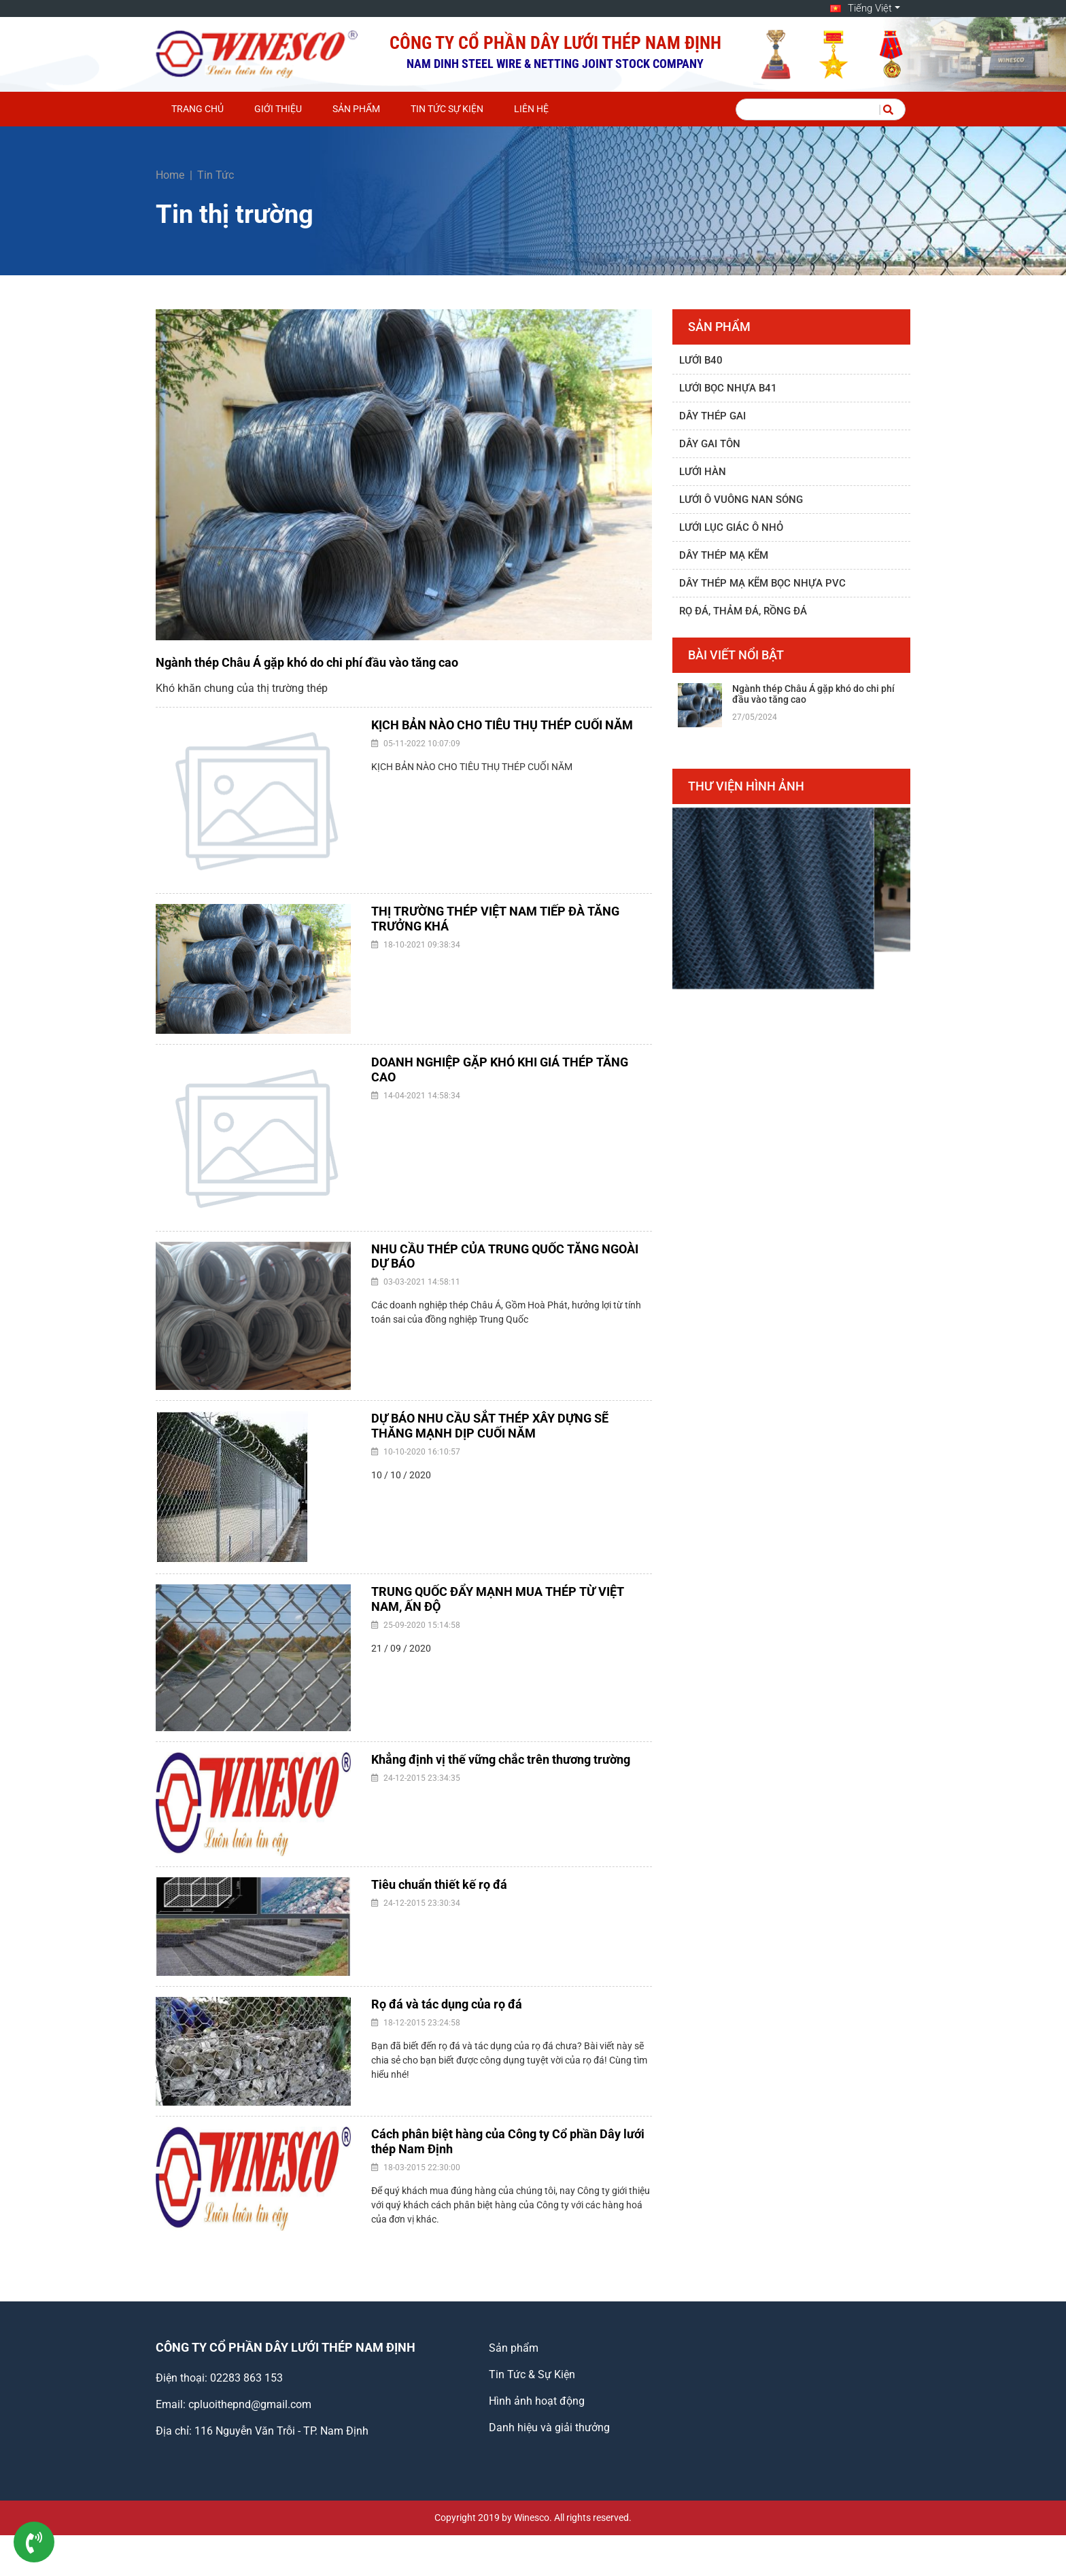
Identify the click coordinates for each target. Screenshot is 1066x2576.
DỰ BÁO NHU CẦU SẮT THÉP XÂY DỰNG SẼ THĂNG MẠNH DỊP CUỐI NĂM (489, 1425)
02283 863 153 (246, 2377)
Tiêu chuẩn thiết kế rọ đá (439, 1884)
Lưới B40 (701, 360)
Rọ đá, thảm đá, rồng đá (743, 611)
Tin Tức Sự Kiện (447, 108)
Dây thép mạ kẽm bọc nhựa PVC (762, 583)
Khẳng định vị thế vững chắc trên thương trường (500, 1759)
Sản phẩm (356, 108)
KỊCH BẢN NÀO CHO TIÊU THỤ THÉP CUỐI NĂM (502, 725)
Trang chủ (197, 108)
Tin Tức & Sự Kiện (532, 2374)
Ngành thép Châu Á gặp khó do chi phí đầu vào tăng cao (307, 662)
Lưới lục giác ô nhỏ (731, 527)
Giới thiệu (278, 108)
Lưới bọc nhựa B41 (728, 388)
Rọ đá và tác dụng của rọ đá (446, 2004)
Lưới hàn (702, 472)
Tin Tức (215, 175)
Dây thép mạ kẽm (723, 555)
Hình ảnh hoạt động (537, 2401)
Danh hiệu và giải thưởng (549, 2427)
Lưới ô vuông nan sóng (741, 499)
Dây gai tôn (709, 444)
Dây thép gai (712, 416)
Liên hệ (531, 108)
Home (170, 175)
